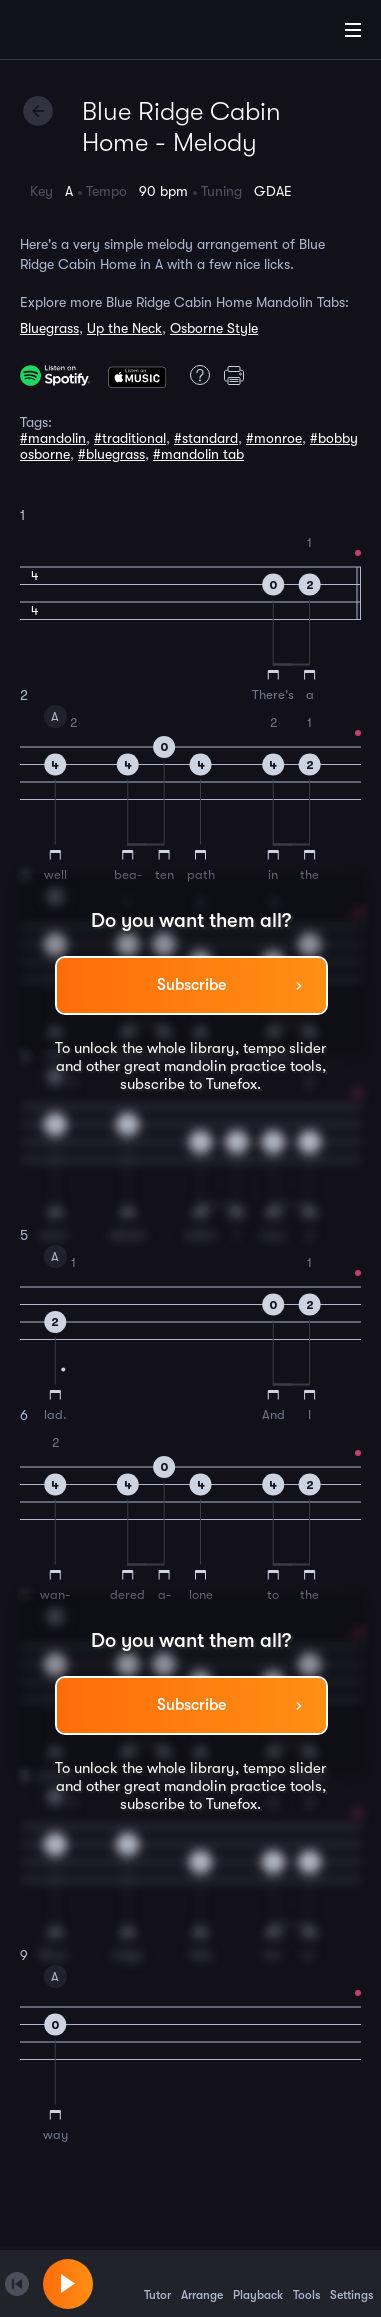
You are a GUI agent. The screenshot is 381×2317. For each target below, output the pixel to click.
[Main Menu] (353, 30)
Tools (306, 2283)
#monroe (274, 438)
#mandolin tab (198, 454)
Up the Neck (124, 328)
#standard (206, 438)
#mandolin (53, 438)
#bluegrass (111, 454)
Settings (351, 2283)
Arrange (202, 2283)
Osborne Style (214, 328)
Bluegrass (49, 328)
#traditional (130, 438)
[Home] (80, 33)
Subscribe (191, 985)
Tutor (157, 2283)
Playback (258, 2283)
